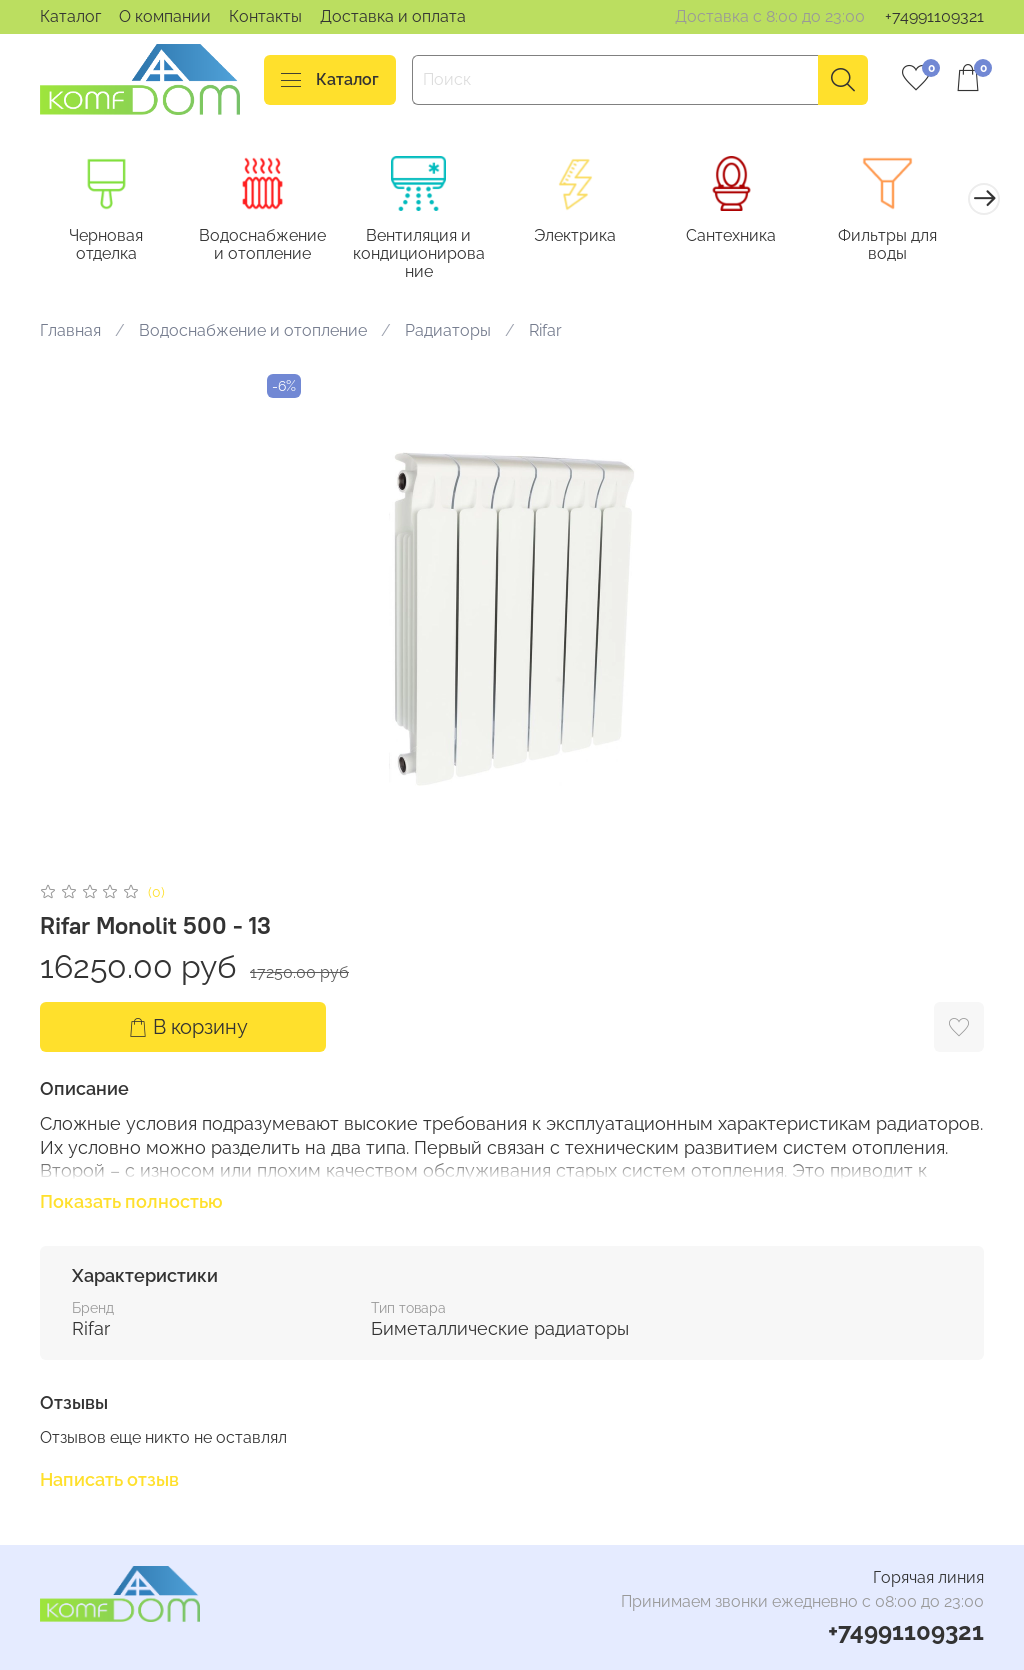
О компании (165, 16)
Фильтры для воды (915, 246)
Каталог (70, 16)
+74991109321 (934, 16)
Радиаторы (448, 333)
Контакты (265, 16)
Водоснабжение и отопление (269, 246)
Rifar (545, 333)
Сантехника (754, 237)
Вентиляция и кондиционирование (431, 255)
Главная (70, 333)
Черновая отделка (109, 246)
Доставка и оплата (393, 16)
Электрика (593, 237)
